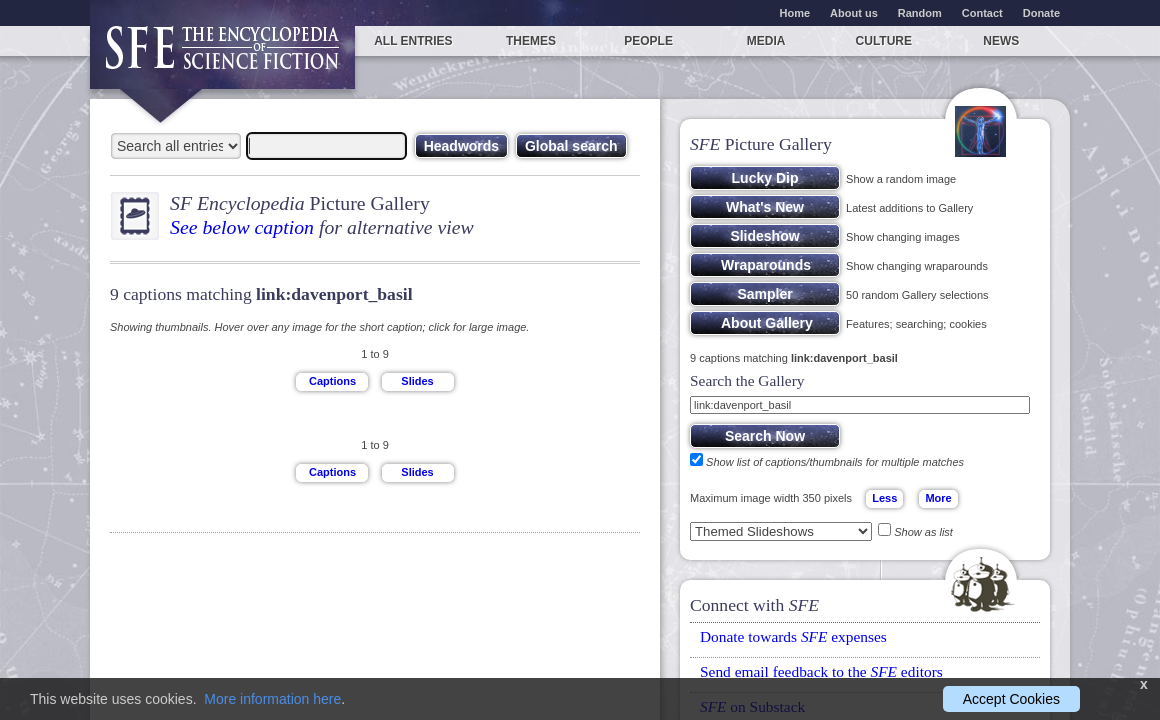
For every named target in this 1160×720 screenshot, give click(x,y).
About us (854, 13)
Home (795, 13)
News (1001, 41)
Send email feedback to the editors (821, 671)
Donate (1041, 13)
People (648, 41)
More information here (272, 699)
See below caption (242, 227)
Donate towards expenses (793, 636)
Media (766, 41)
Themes (531, 41)
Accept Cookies (1011, 699)
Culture (884, 41)
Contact (982, 13)
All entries (413, 41)
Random (920, 13)
